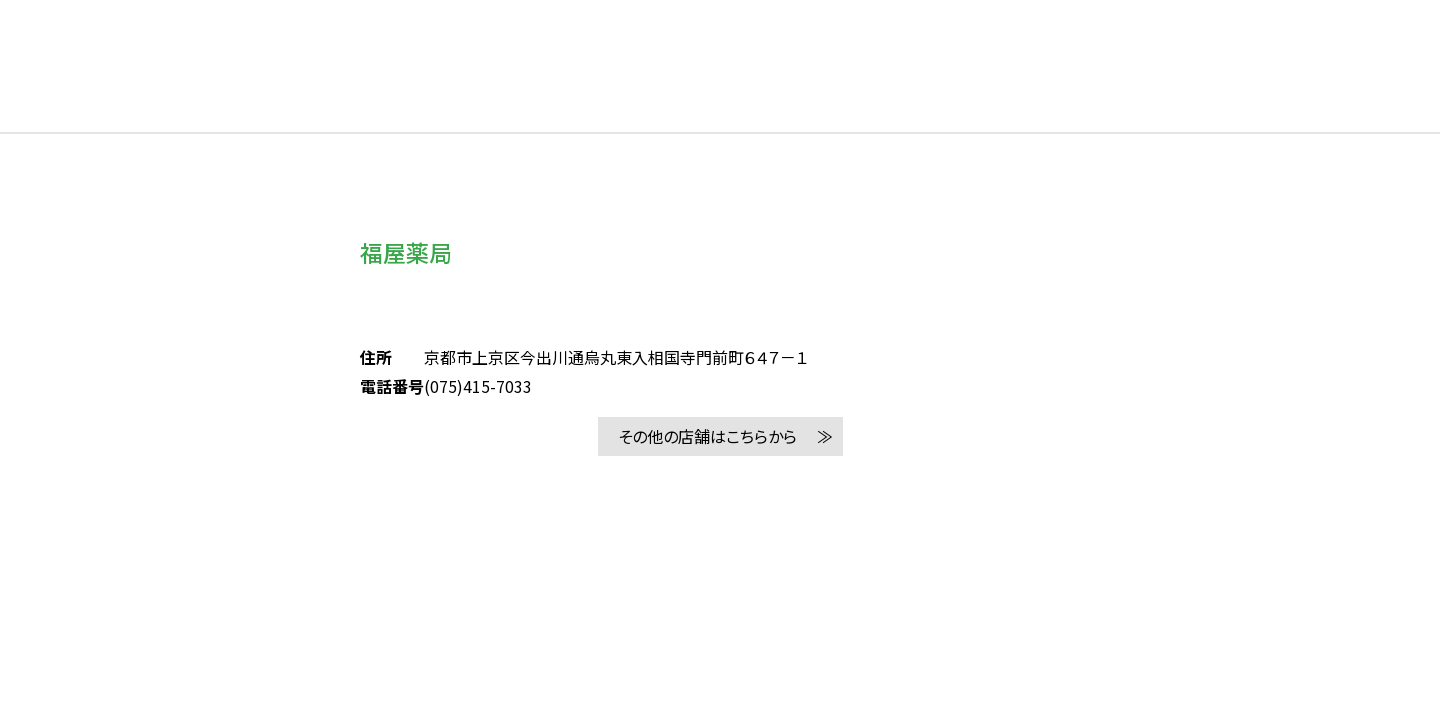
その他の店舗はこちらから (707, 436)
